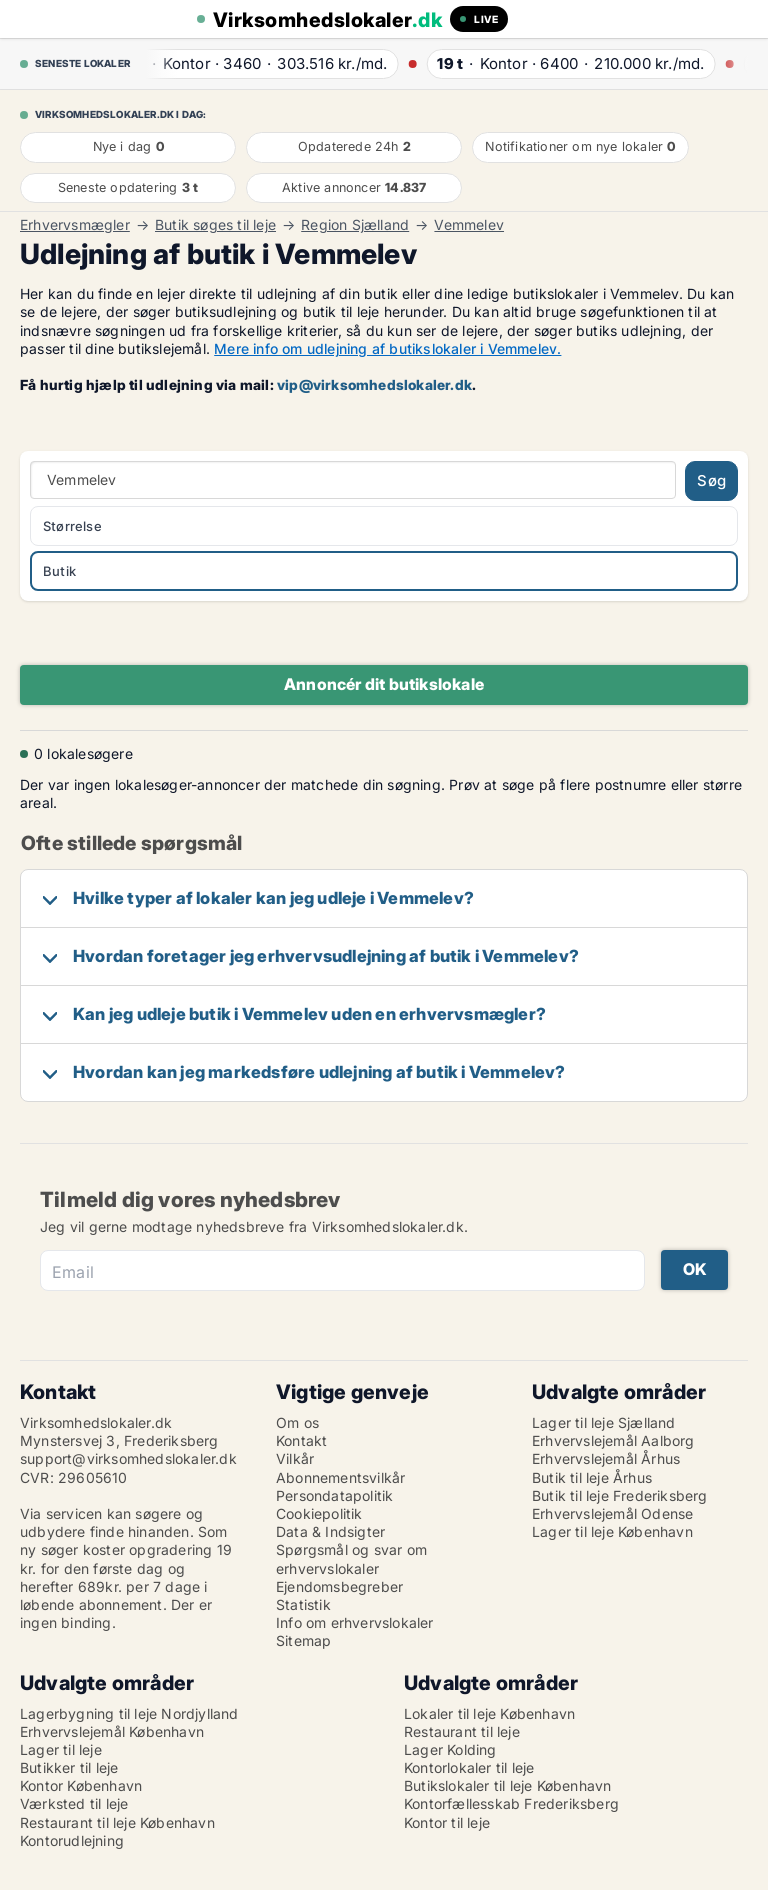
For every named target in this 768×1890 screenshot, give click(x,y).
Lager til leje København (612, 1531)
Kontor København (81, 1785)
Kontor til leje (447, 1822)
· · (260, 63)
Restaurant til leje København (117, 1822)
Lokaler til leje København (489, 1713)
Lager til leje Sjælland (604, 1422)
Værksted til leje (74, 1803)
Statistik (303, 1604)
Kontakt (301, 1440)
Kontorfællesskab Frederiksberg (511, 1803)
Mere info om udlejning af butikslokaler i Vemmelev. (387, 348)
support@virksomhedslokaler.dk (128, 1458)
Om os (297, 1422)
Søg (711, 480)
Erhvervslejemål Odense (612, 1513)
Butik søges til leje (215, 225)
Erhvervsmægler (75, 225)
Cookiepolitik (319, 1513)
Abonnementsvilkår (340, 1477)
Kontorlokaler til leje (469, 1767)
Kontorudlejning (72, 1840)
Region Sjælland (355, 225)
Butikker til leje (69, 1767)
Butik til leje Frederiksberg (620, 1495)
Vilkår (295, 1458)
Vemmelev (469, 225)
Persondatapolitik (334, 1495)
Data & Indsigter (330, 1531)
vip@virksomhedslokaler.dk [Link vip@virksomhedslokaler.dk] (374, 384)
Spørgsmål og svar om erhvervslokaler (351, 1558)
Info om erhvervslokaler (355, 1622)
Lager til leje (61, 1749)
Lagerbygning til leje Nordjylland (129, 1713)
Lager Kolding (450, 1749)
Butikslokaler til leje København (507, 1785)
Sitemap (303, 1640)
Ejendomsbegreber (339, 1586)
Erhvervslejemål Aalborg (613, 1440)
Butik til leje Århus (592, 1477)
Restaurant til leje (462, 1731)
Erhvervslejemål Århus (606, 1458)
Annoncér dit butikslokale (384, 684)
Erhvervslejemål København (112, 1731)
